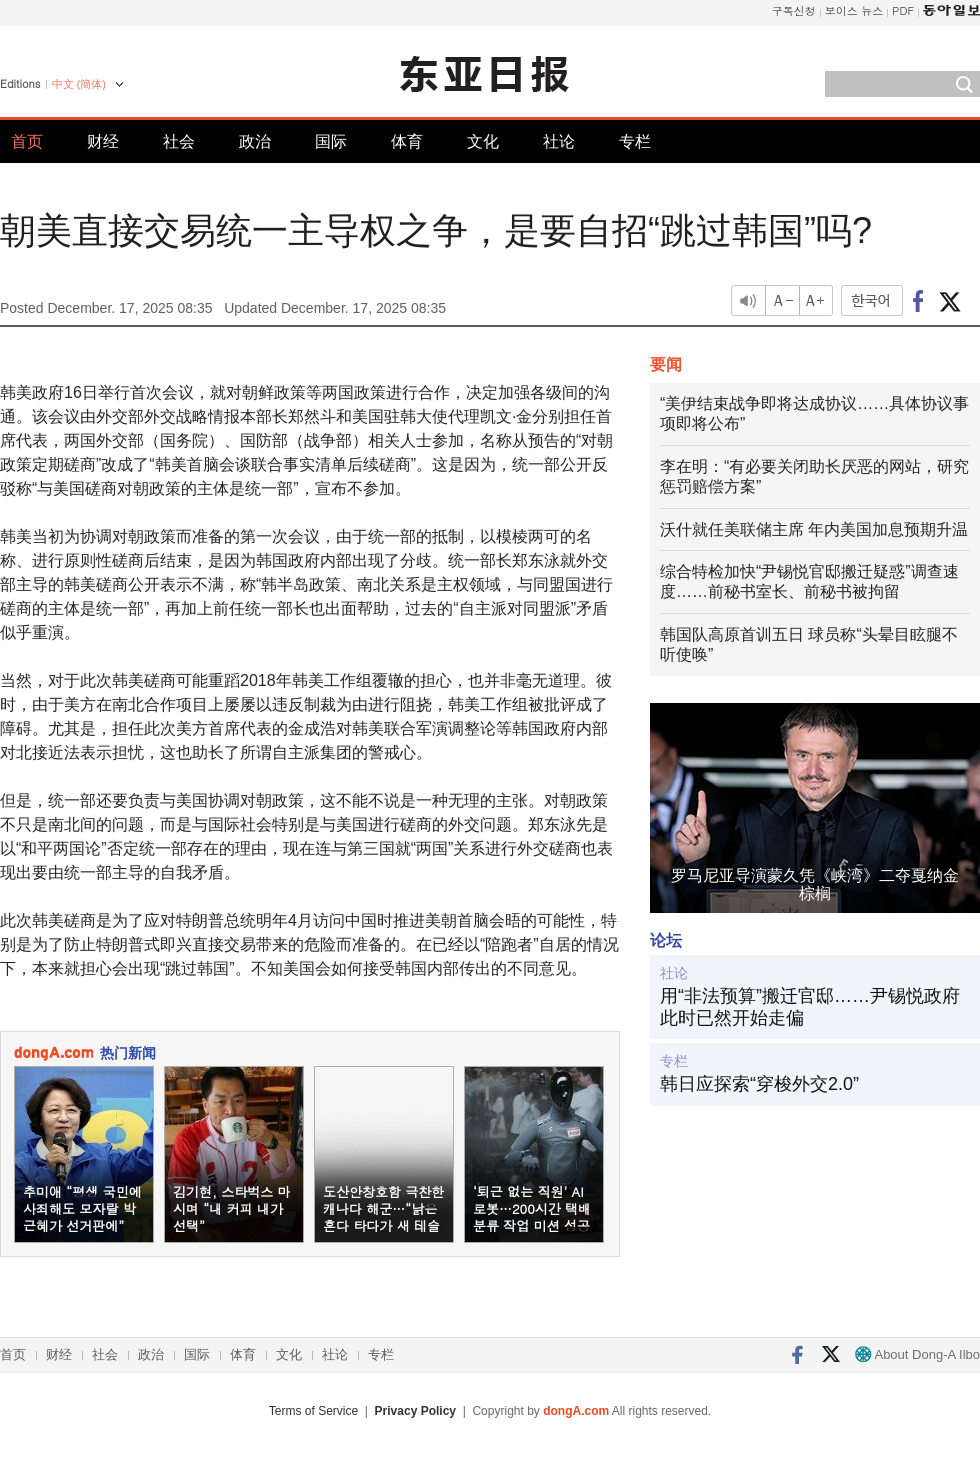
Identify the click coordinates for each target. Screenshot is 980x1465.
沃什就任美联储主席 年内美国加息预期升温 (814, 529)
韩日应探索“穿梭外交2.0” (759, 1084)
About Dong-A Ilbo (917, 1354)
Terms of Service (313, 1411)
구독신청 (794, 10)
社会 (179, 141)
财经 (103, 141)
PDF (903, 10)
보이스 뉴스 (854, 10)
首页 (27, 141)
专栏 (635, 141)
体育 (407, 141)
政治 (255, 141)
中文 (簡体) (79, 84)
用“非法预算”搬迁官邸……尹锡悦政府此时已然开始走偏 (810, 1007)
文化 (483, 141)
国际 (331, 141)
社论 (559, 141)
